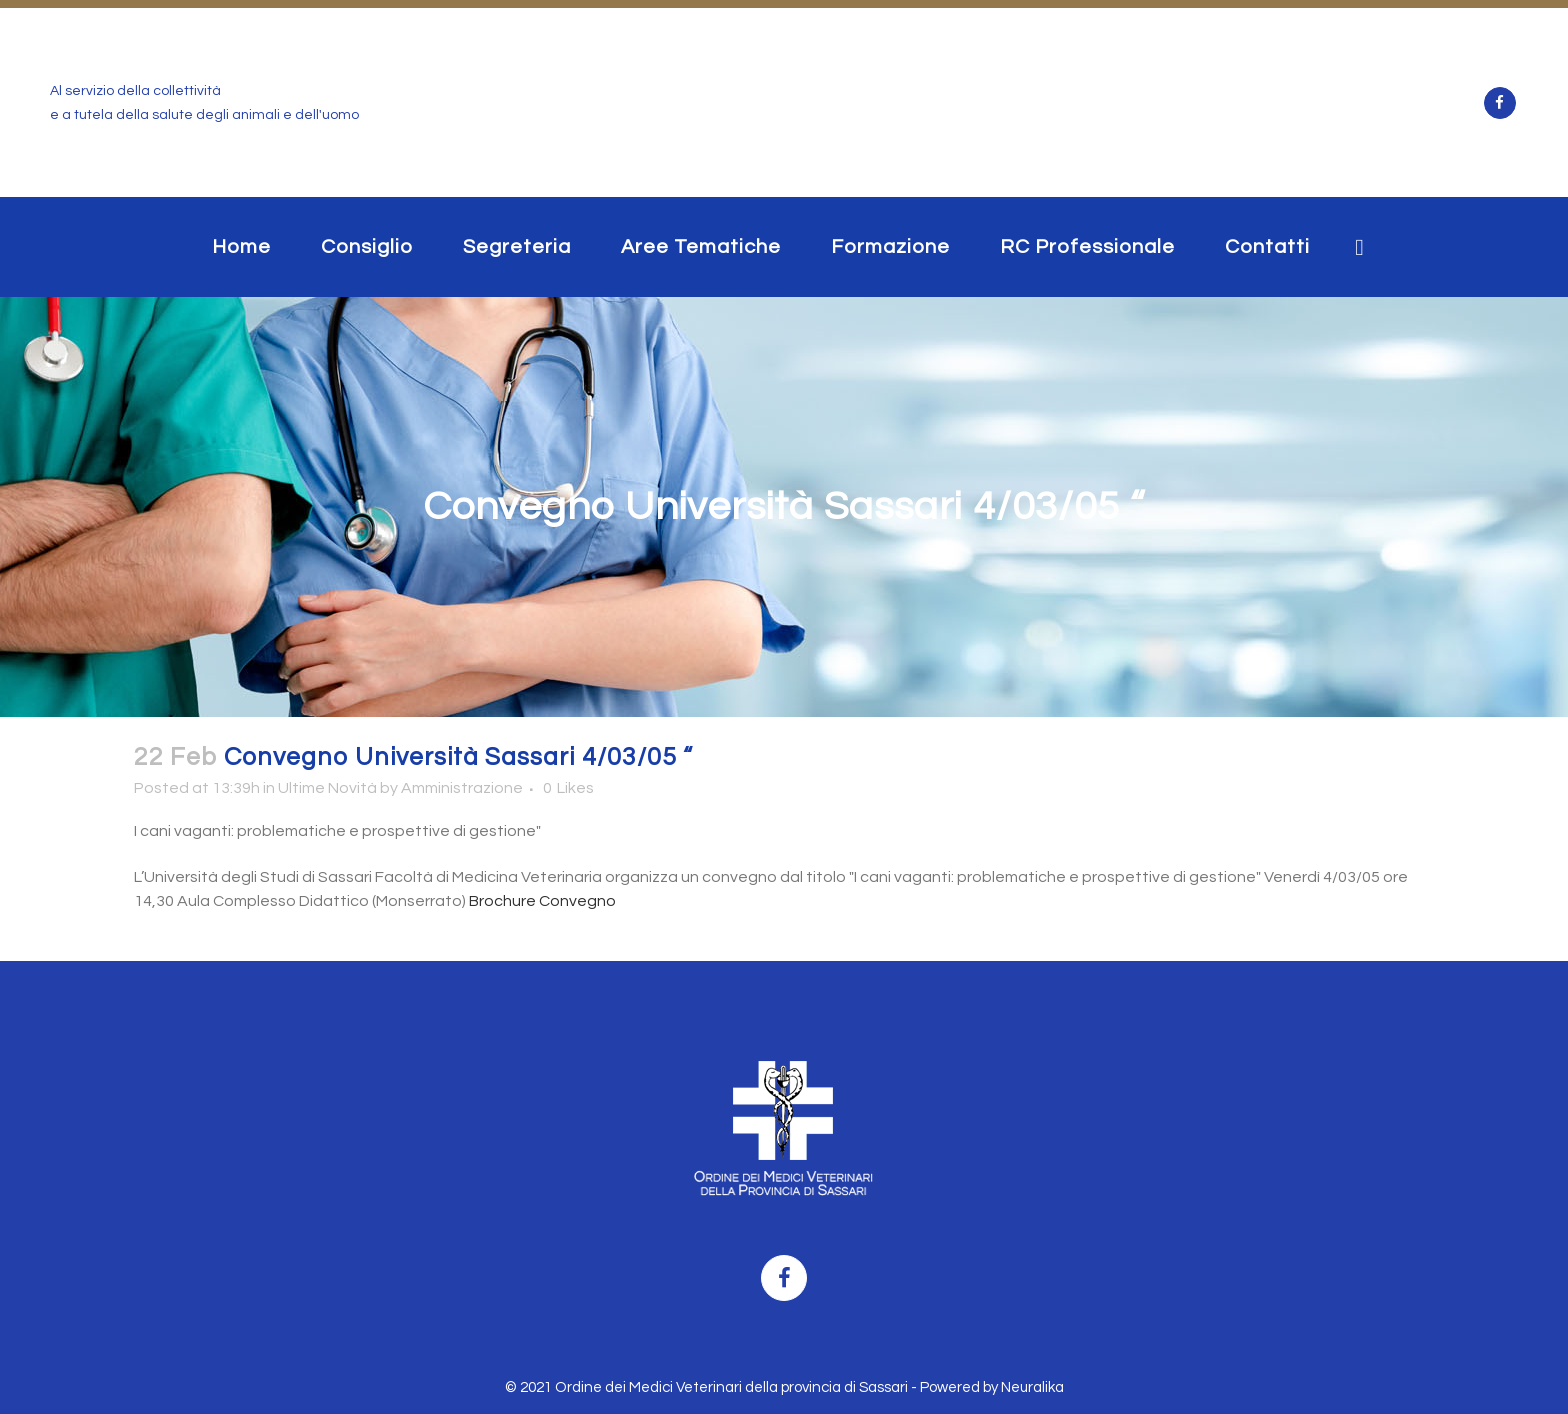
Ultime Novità (327, 788)
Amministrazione (462, 788)
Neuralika (1032, 1387)
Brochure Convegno (541, 901)
